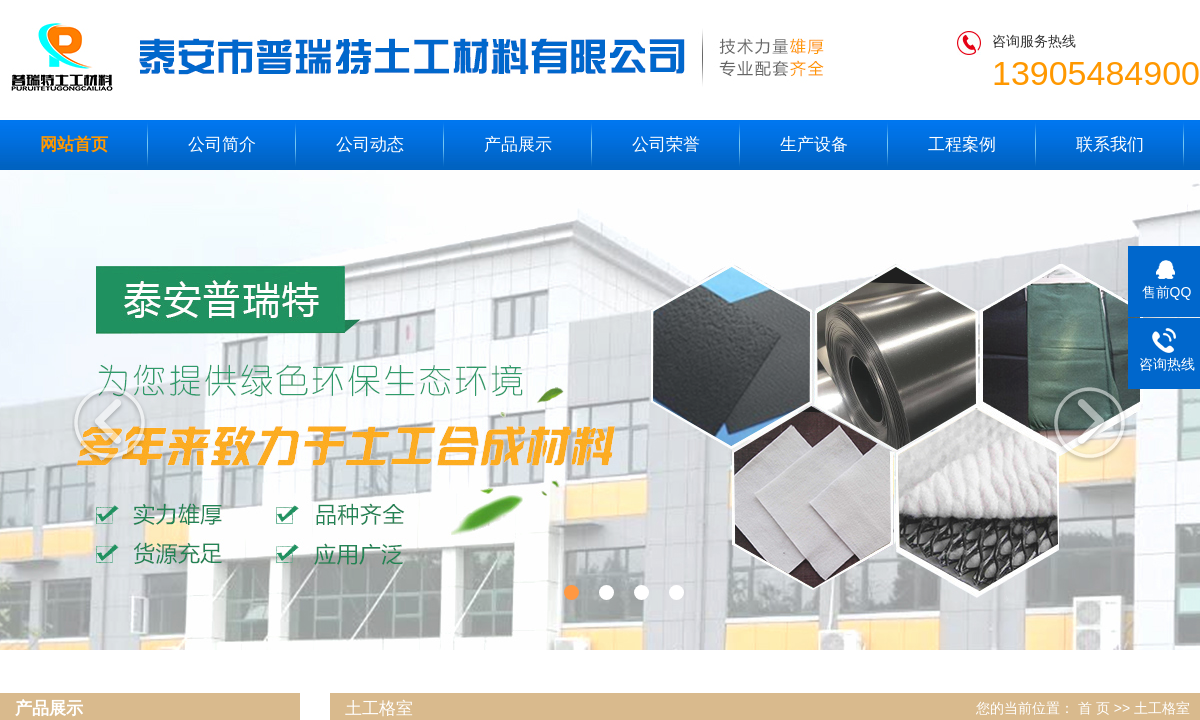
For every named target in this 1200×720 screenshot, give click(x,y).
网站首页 (74, 144)
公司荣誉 (666, 144)
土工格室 (1162, 708)
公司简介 (222, 144)
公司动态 (370, 144)
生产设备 (814, 144)
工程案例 (962, 144)
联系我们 (1110, 144)
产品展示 (518, 144)
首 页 (1094, 708)
